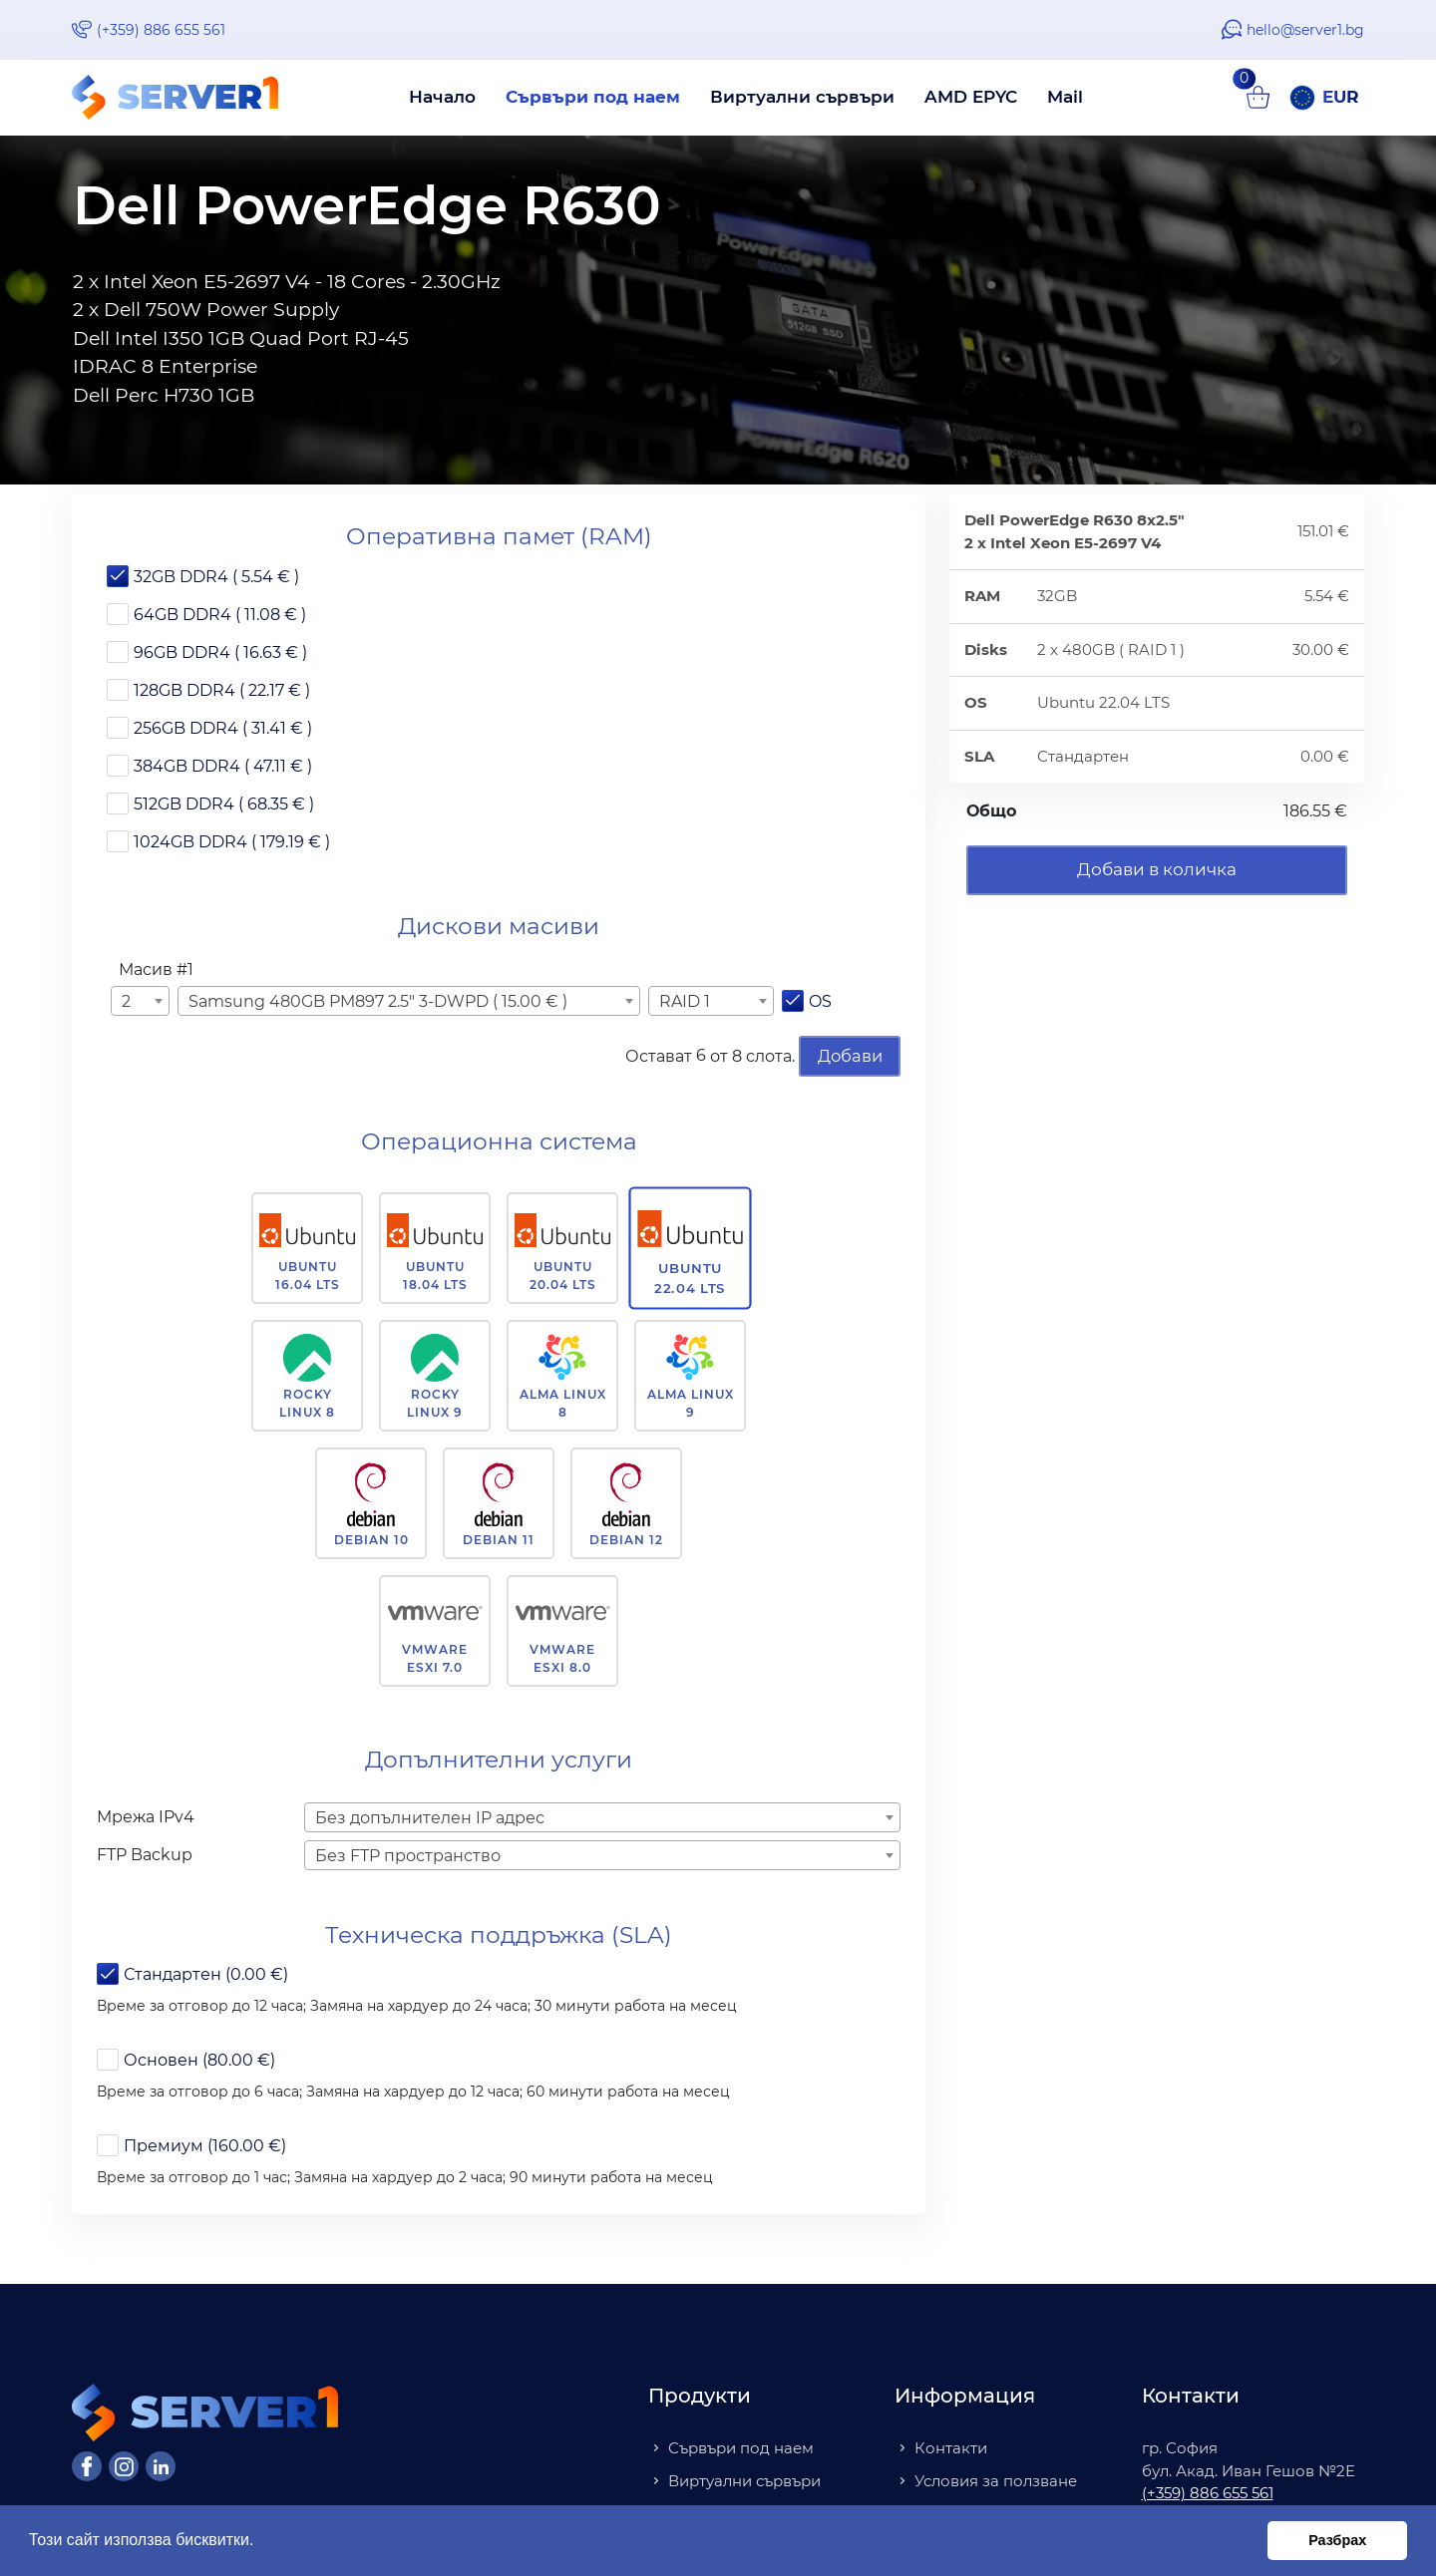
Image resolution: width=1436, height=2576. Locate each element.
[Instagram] (124, 2465)
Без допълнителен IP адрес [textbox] (429, 1815)
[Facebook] (87, 2465)
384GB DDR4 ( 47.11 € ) (223, 766)
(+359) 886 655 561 (161, 30)
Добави (850, 1055)
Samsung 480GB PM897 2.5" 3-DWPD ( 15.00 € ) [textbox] (377, 1001)
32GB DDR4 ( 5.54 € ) (216, 576)
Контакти (950, 2446)
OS (820, 1001)
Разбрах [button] (1337, 2540)
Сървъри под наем (593, 97)
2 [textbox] (126, 1001)
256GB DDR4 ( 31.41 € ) (223, 728)
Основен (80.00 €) (199, 2059)
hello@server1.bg (1305, 30)
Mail (1065, 97)
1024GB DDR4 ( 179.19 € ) (232, 841)
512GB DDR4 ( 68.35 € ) (224, 804)
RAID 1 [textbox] (684, 1001)
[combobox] (140, 1001)
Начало (442, 97)
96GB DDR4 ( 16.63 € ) (220, 652)
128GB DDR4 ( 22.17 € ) (222, 690)
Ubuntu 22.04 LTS (690, 1276)
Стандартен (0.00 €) (206, 1973)
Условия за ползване (995, 2478)
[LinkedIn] (161, 2465)
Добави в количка (1157, 869)
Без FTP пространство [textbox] (408, 1853)
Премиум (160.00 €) (205, 2144)
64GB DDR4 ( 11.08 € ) (220, 614)
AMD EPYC (970, 97)
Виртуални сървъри (802, 97)
